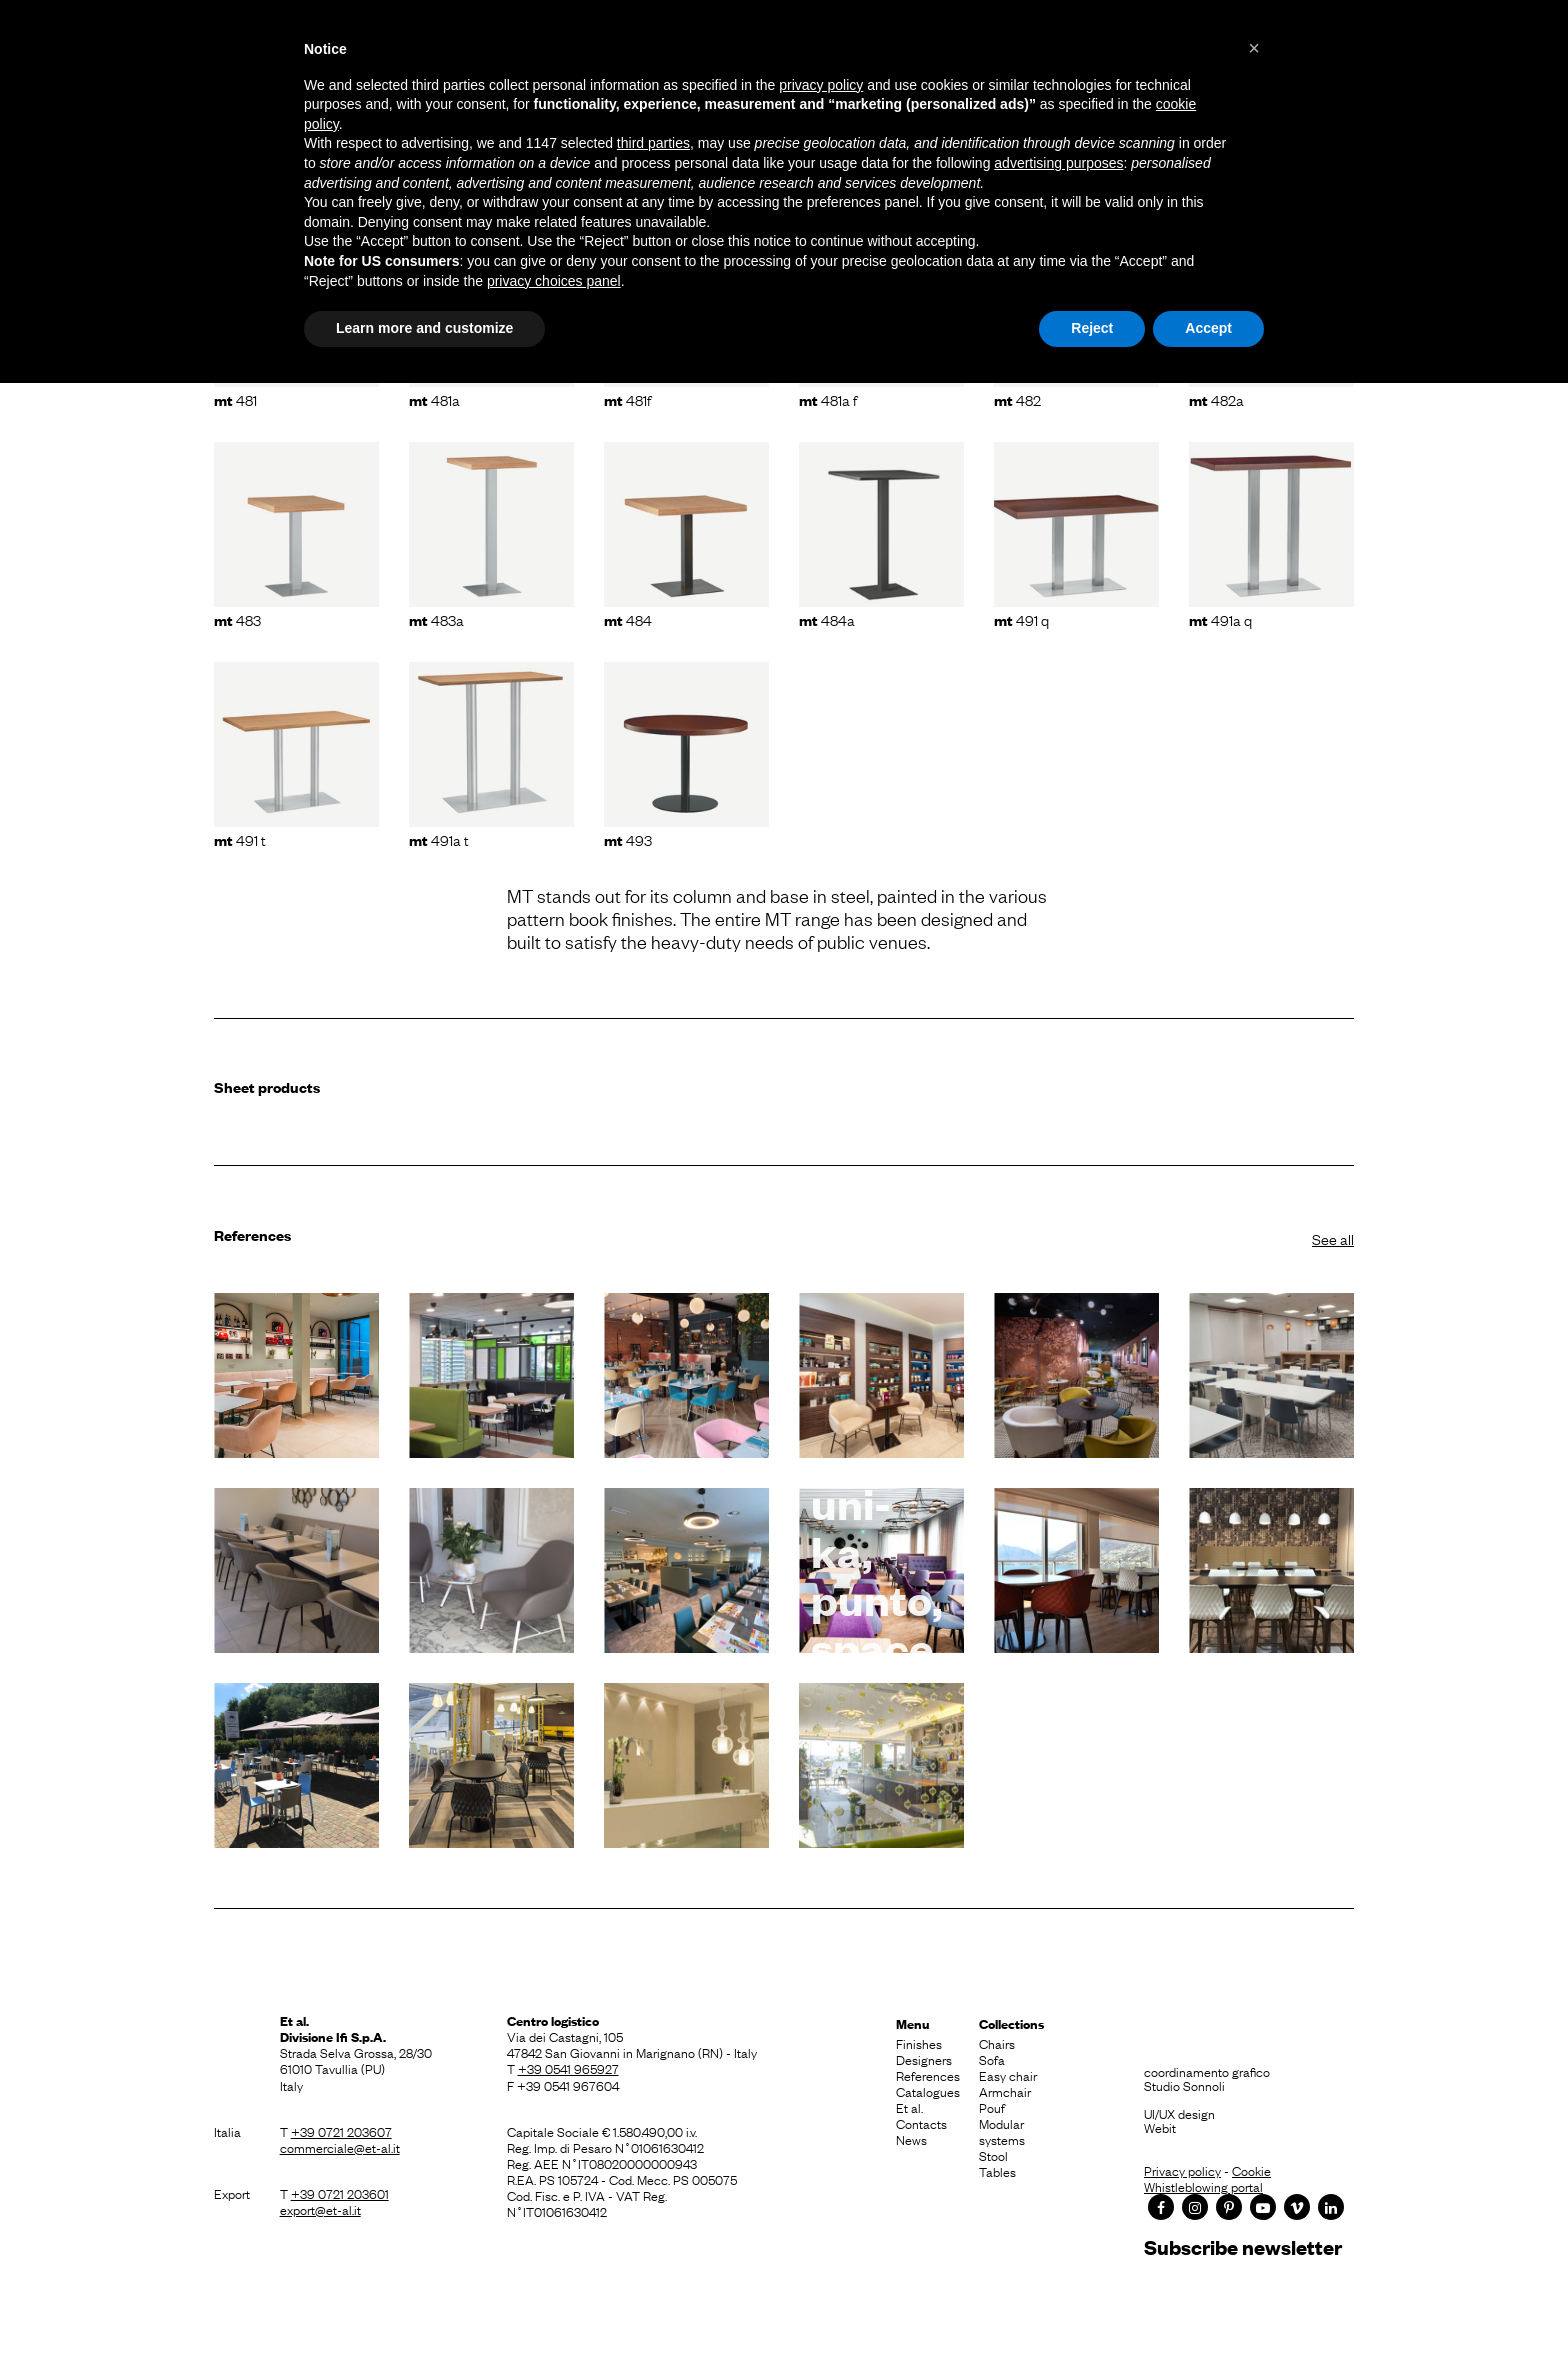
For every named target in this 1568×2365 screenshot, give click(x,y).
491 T (240, 839)
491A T (439, 839)
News (911, 2139)
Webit (1160, 2127)
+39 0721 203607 (341, 2131)
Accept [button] (1208, 328)
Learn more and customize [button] (424, 328)
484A (827, 619)
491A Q (1220, 619)
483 (237, 619)
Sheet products (267, 1087)
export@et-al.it (320, 2209)
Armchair (1005, 2091)
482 (1017, 399)
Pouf (992, 2107)
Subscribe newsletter (1243, 2246)
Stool (993, 2155)
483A (436, 619)
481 (235, 399)
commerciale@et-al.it (340, 2147)
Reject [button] (1092, 328)
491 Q (1021, 619)
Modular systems (1002, 2131)
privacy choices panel (554, 281)
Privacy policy (1182, 2170)
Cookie (1251, 2170)
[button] (1254, 48)
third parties (653, 143)
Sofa (992, 2059)
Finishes (919, 2043)
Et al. (909, 2107)
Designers (924, 2059)
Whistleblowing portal (1203, 2186)
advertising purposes (1058, 163)
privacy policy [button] (821, 85)
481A (434, 399)
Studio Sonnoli (1184, 2085)
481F (627, 399)
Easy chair (1008, 2075)
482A (1216, 399)
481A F (828, 399)
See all (1333, 1238)
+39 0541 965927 (568, 2068)
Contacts (921, 2123)
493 (628, 839)
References (928, 2075)
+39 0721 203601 (340, 2193)
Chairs (997, 2043)
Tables (997, 2171)
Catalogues (928, 2091)
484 (628, 619)
